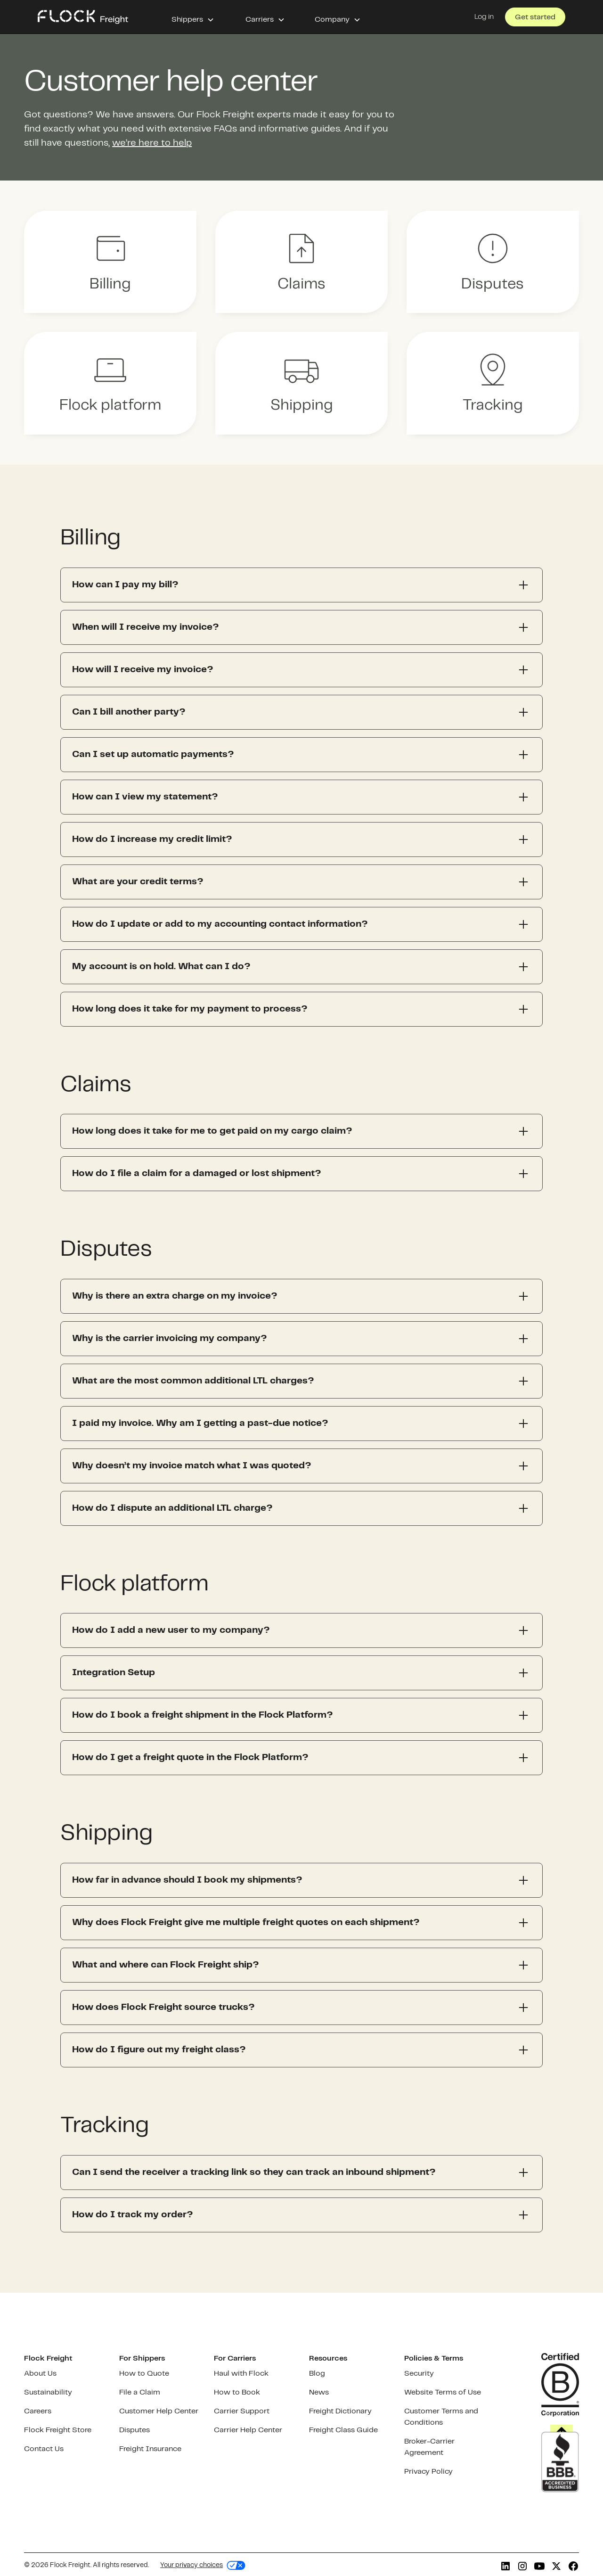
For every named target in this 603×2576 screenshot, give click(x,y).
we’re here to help (152, 143)
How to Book (237, 2392)
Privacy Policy (428, 2471)
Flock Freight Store (57, 2430)
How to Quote (144, 2373)
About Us (40, 2373)
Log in (484, 16)
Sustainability (48, 2392)
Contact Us (44, 2449)
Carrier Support (241, 2411)
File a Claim (139, 2392)
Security (419, 2373)
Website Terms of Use (442, 2392)
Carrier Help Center (248, 2430)
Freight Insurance (150, 2449)
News (319, 2392)
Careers (37, 2411)
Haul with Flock (241, 2373)
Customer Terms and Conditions (441, 2417)
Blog (317, 2373)
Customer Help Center (158, 2411)
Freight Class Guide (343, 2430)
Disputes (134, 2430)
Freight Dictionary (340, 2411)
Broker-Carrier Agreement (429, 2447)
